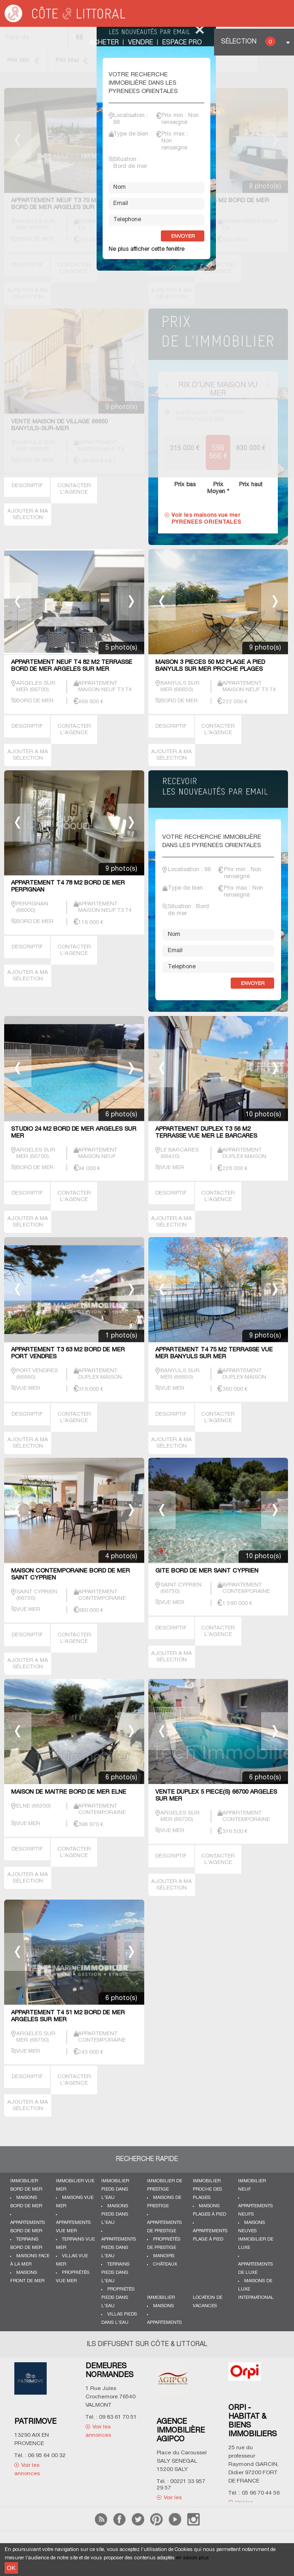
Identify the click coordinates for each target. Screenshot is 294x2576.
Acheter (104, 43)
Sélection (248, 41)
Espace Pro (182, 43)
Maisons (163, 2306)
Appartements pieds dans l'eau (118, 2247)
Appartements (164, 2323)
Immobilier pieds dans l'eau (115, 2189)
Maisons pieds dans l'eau (114, 2214)
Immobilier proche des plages (207, 2189)
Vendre (140, 43)
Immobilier (161, 2298)
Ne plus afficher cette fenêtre (146, 249)
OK (11, 2567)
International (256, 2298)
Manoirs (163, 2256)
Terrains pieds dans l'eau (115, 2272)
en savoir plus (192, 2558)
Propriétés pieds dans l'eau (118, 2297)
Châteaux (165, 2264)
